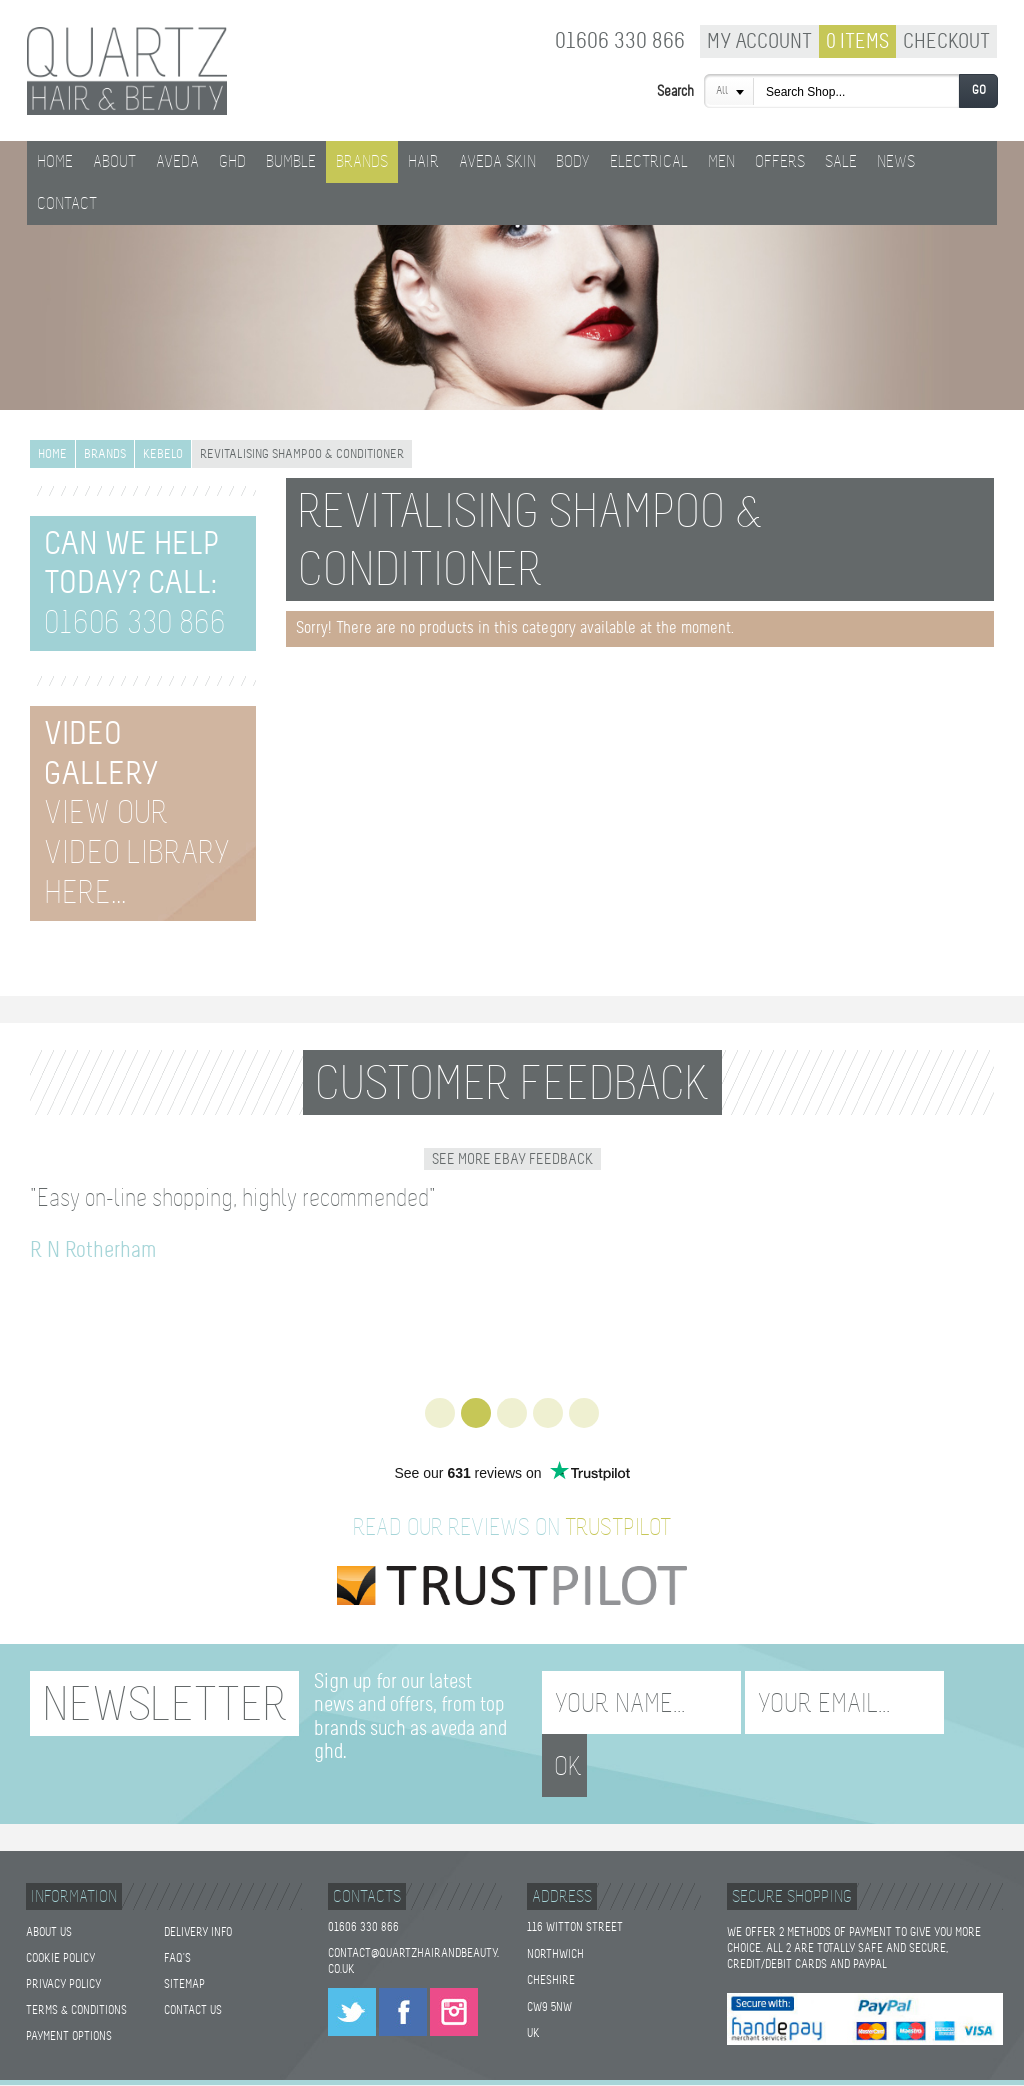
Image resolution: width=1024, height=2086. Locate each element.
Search (675, 91)
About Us (49, 1893)
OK (975, 1704)
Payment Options (69, 1997)
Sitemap (184, 1945)
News (896, 162)
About (114, 162)
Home (55, 162)
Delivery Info (198, 1893)
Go (979, 90)
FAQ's (177, 1919)
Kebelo (163, 454)
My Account (759, 42)
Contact (67, 204)
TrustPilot (618, 1529)
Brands (105, 454)
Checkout (946, 42)
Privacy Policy (63, 1945)
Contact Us (193, 1971)
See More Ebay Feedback (512, 1160)
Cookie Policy (60, 1919)
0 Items (857, 42)
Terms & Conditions (76, 1971)
